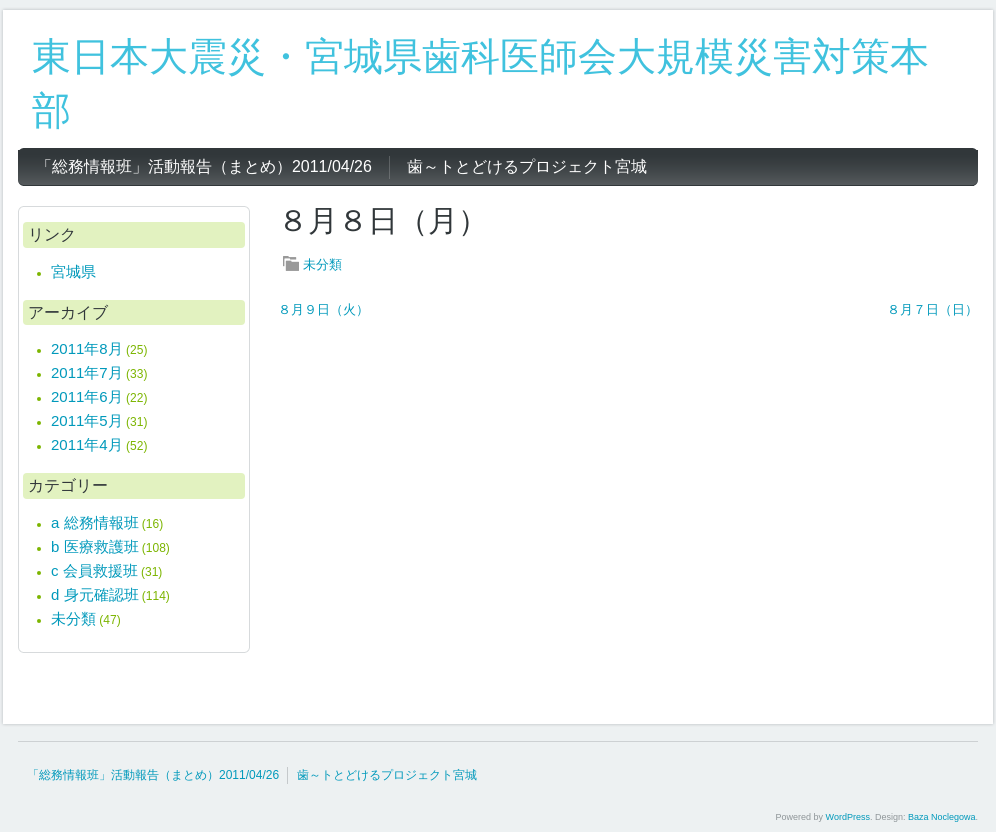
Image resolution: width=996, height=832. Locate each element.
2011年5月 (87, 420)
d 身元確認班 (95, 594)
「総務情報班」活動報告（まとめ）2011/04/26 (153, 775)
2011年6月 (87, 396)
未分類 (322, 264)
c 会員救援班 (94, 570)
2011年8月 (87, 348)
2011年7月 (87, 372)
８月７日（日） (932, 309)
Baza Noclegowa (942, 817)
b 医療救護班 (95, 546)
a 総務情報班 (95, 522)
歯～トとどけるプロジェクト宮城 (387, 775)
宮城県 (73, 271)
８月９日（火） (323, 309)
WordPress (848, 817)
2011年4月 (87, 444)
